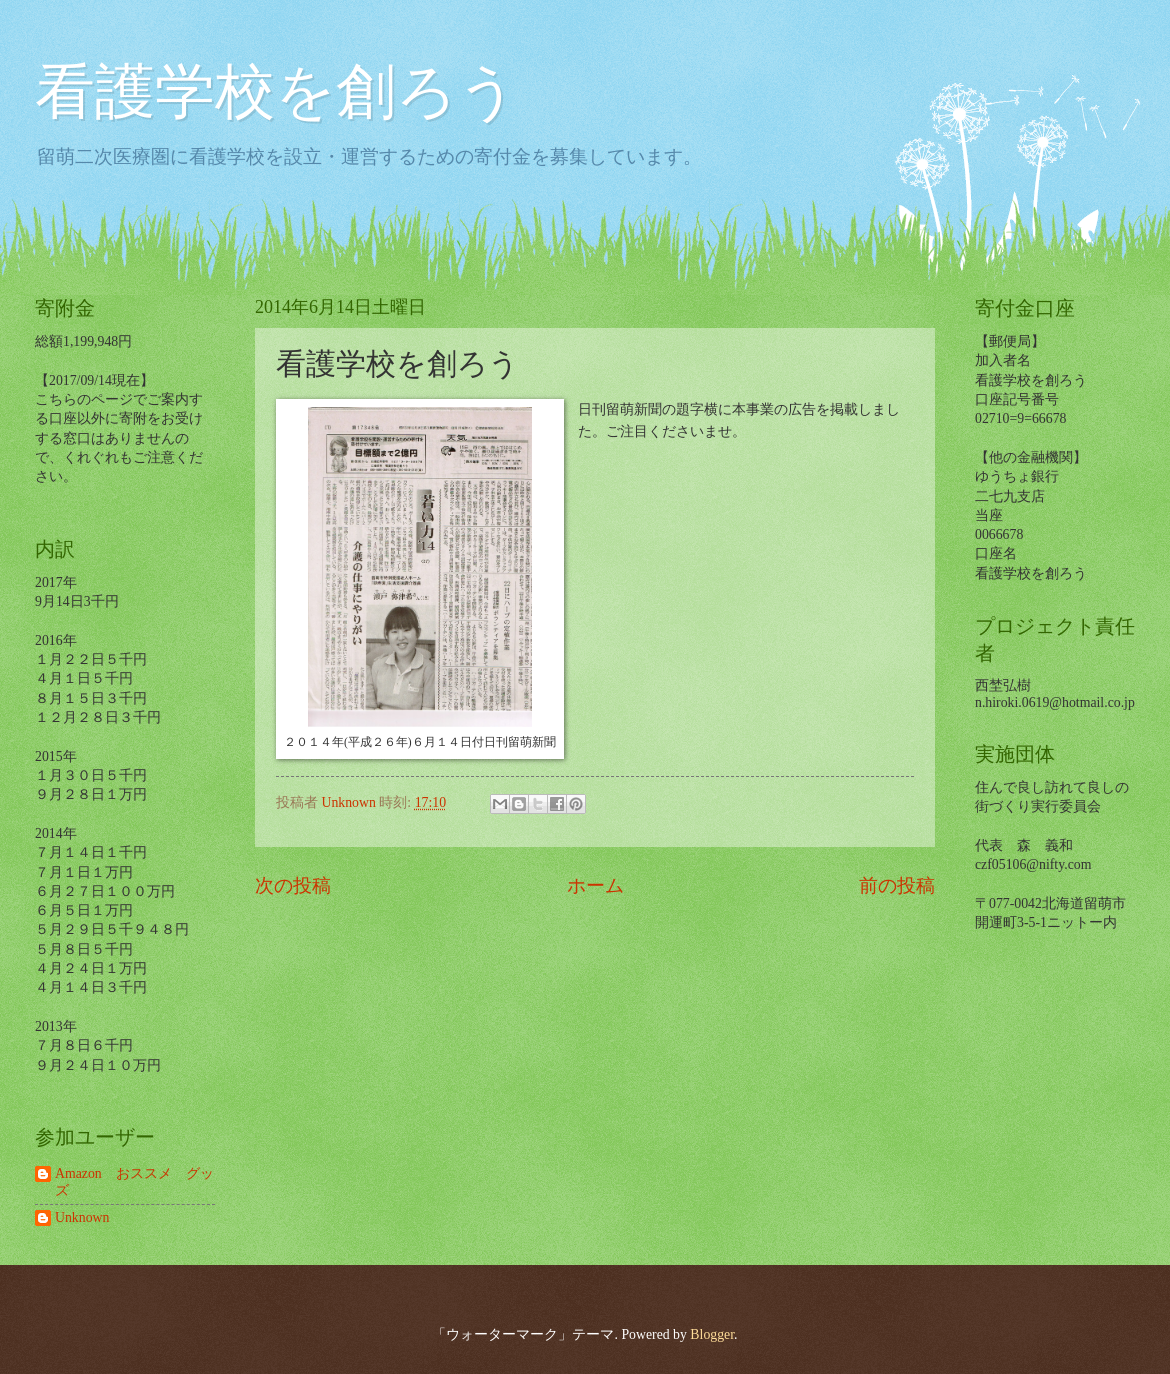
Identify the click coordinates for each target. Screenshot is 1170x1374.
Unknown (82, 1217)
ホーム (595, 885)
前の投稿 (897, 885)
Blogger (712, 1334)
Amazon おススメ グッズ (134, 1182)
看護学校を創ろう (276, 92)
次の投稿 (293, 885)
